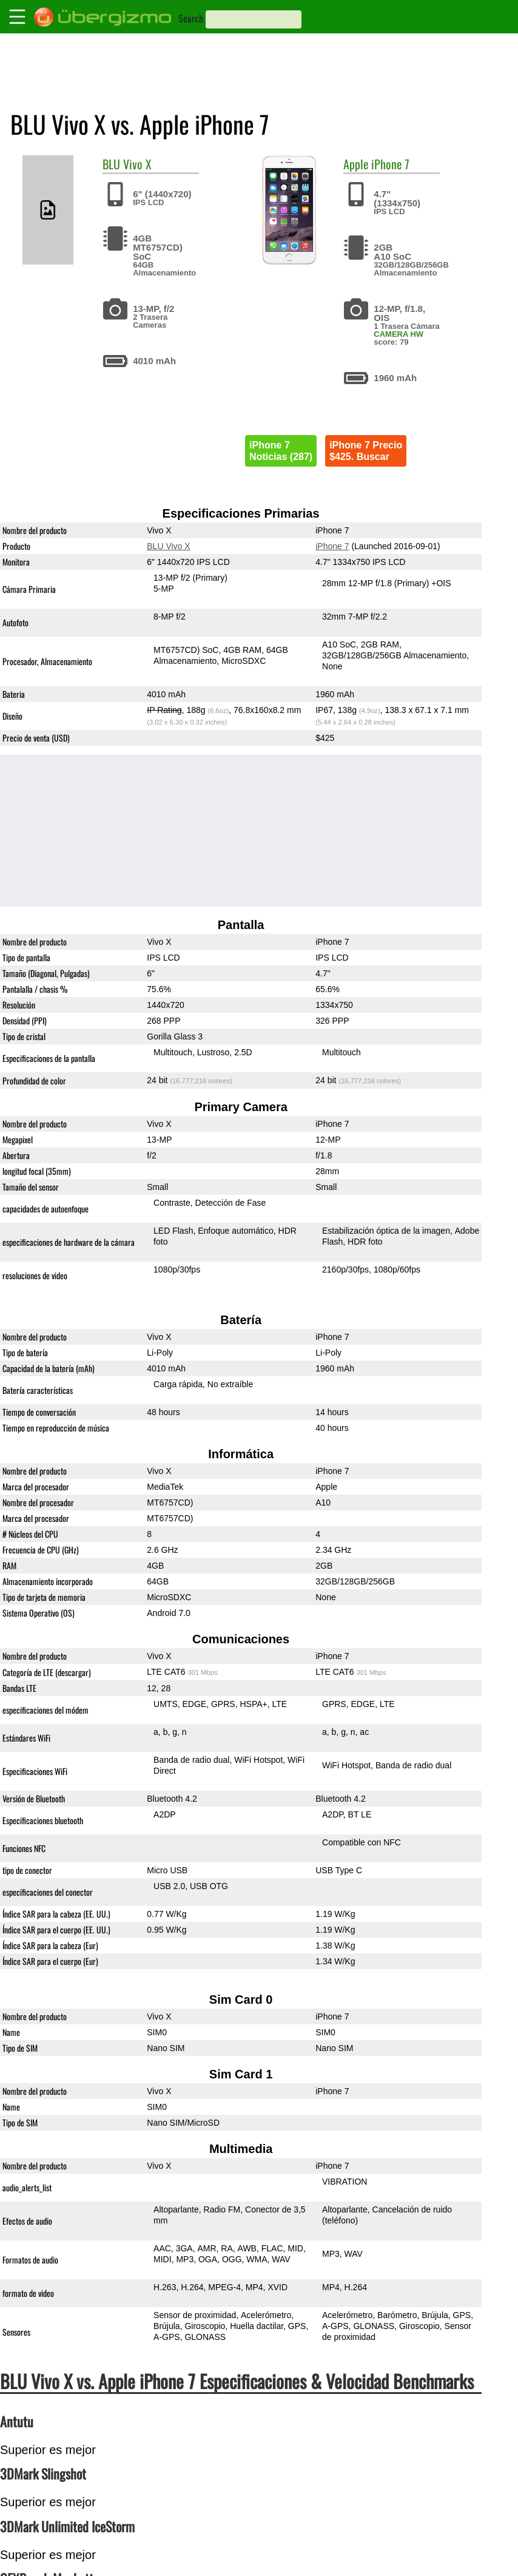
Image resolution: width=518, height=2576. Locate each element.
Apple (355, 164)
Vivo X (137, 164)
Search (190, 18)
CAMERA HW (398, 334)
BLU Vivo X (168, 546)
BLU (111, 164)
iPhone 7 (390, 164)
